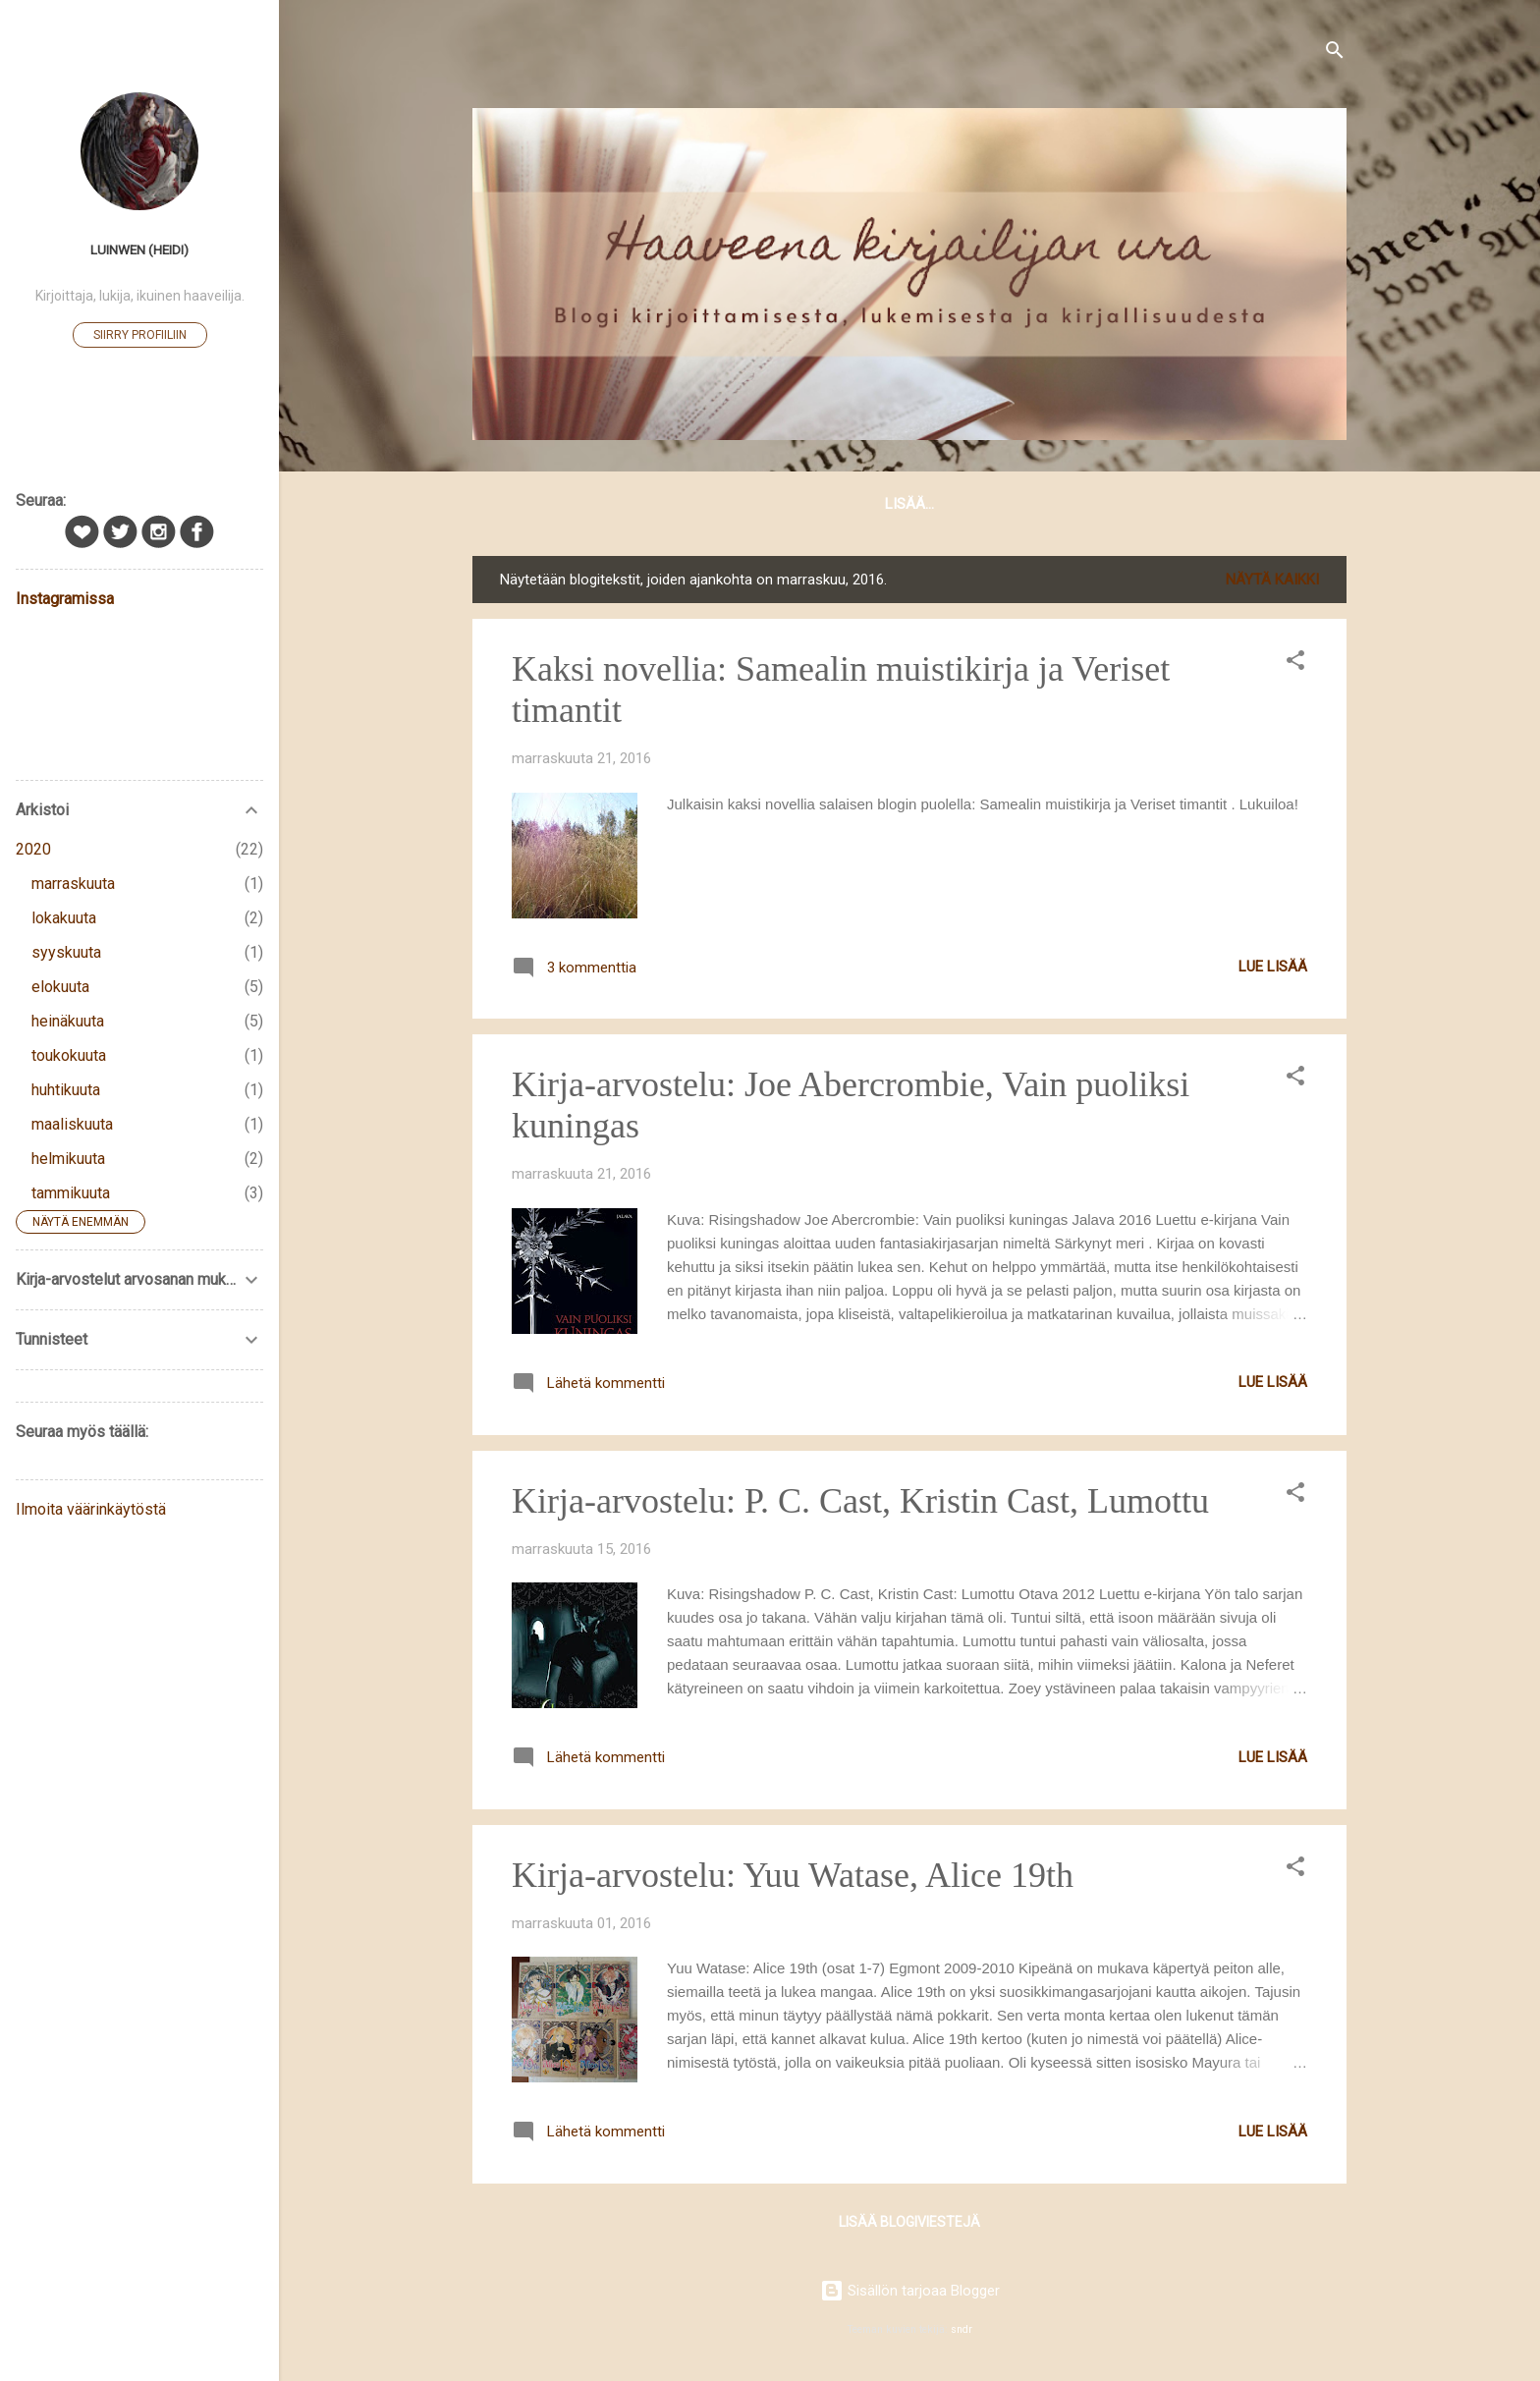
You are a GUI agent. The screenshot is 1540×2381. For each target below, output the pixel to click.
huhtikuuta (65, 1089)
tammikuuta (70, 1193)
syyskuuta (66, 952)
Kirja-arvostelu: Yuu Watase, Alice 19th (792, 1879)
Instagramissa (65, 598)
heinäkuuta (67, 1021)
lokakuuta (63, 918)
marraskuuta (73, 883)
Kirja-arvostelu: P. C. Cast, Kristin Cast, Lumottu (860, 1504)
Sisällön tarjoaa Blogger (910, 2290)
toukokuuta (68, 1055)
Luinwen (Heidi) (139, 249)
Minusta (772, 504)
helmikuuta (68, 1158)
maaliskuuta (72, 1124)
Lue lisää (1272, 970)
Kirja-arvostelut (1069, 504)
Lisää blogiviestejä (909, 2226)
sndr (961, 2329)
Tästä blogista (648, 504)
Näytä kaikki (1272, 583)
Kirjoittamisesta (902, 504)
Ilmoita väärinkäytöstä (91, 1509)
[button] (1295, 667)
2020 (33, 849)
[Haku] (1335, 53)
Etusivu (527, 504)
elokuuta (60, 986)
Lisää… (1296, 504)
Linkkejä (1204, 504)
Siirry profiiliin (140, 335)
